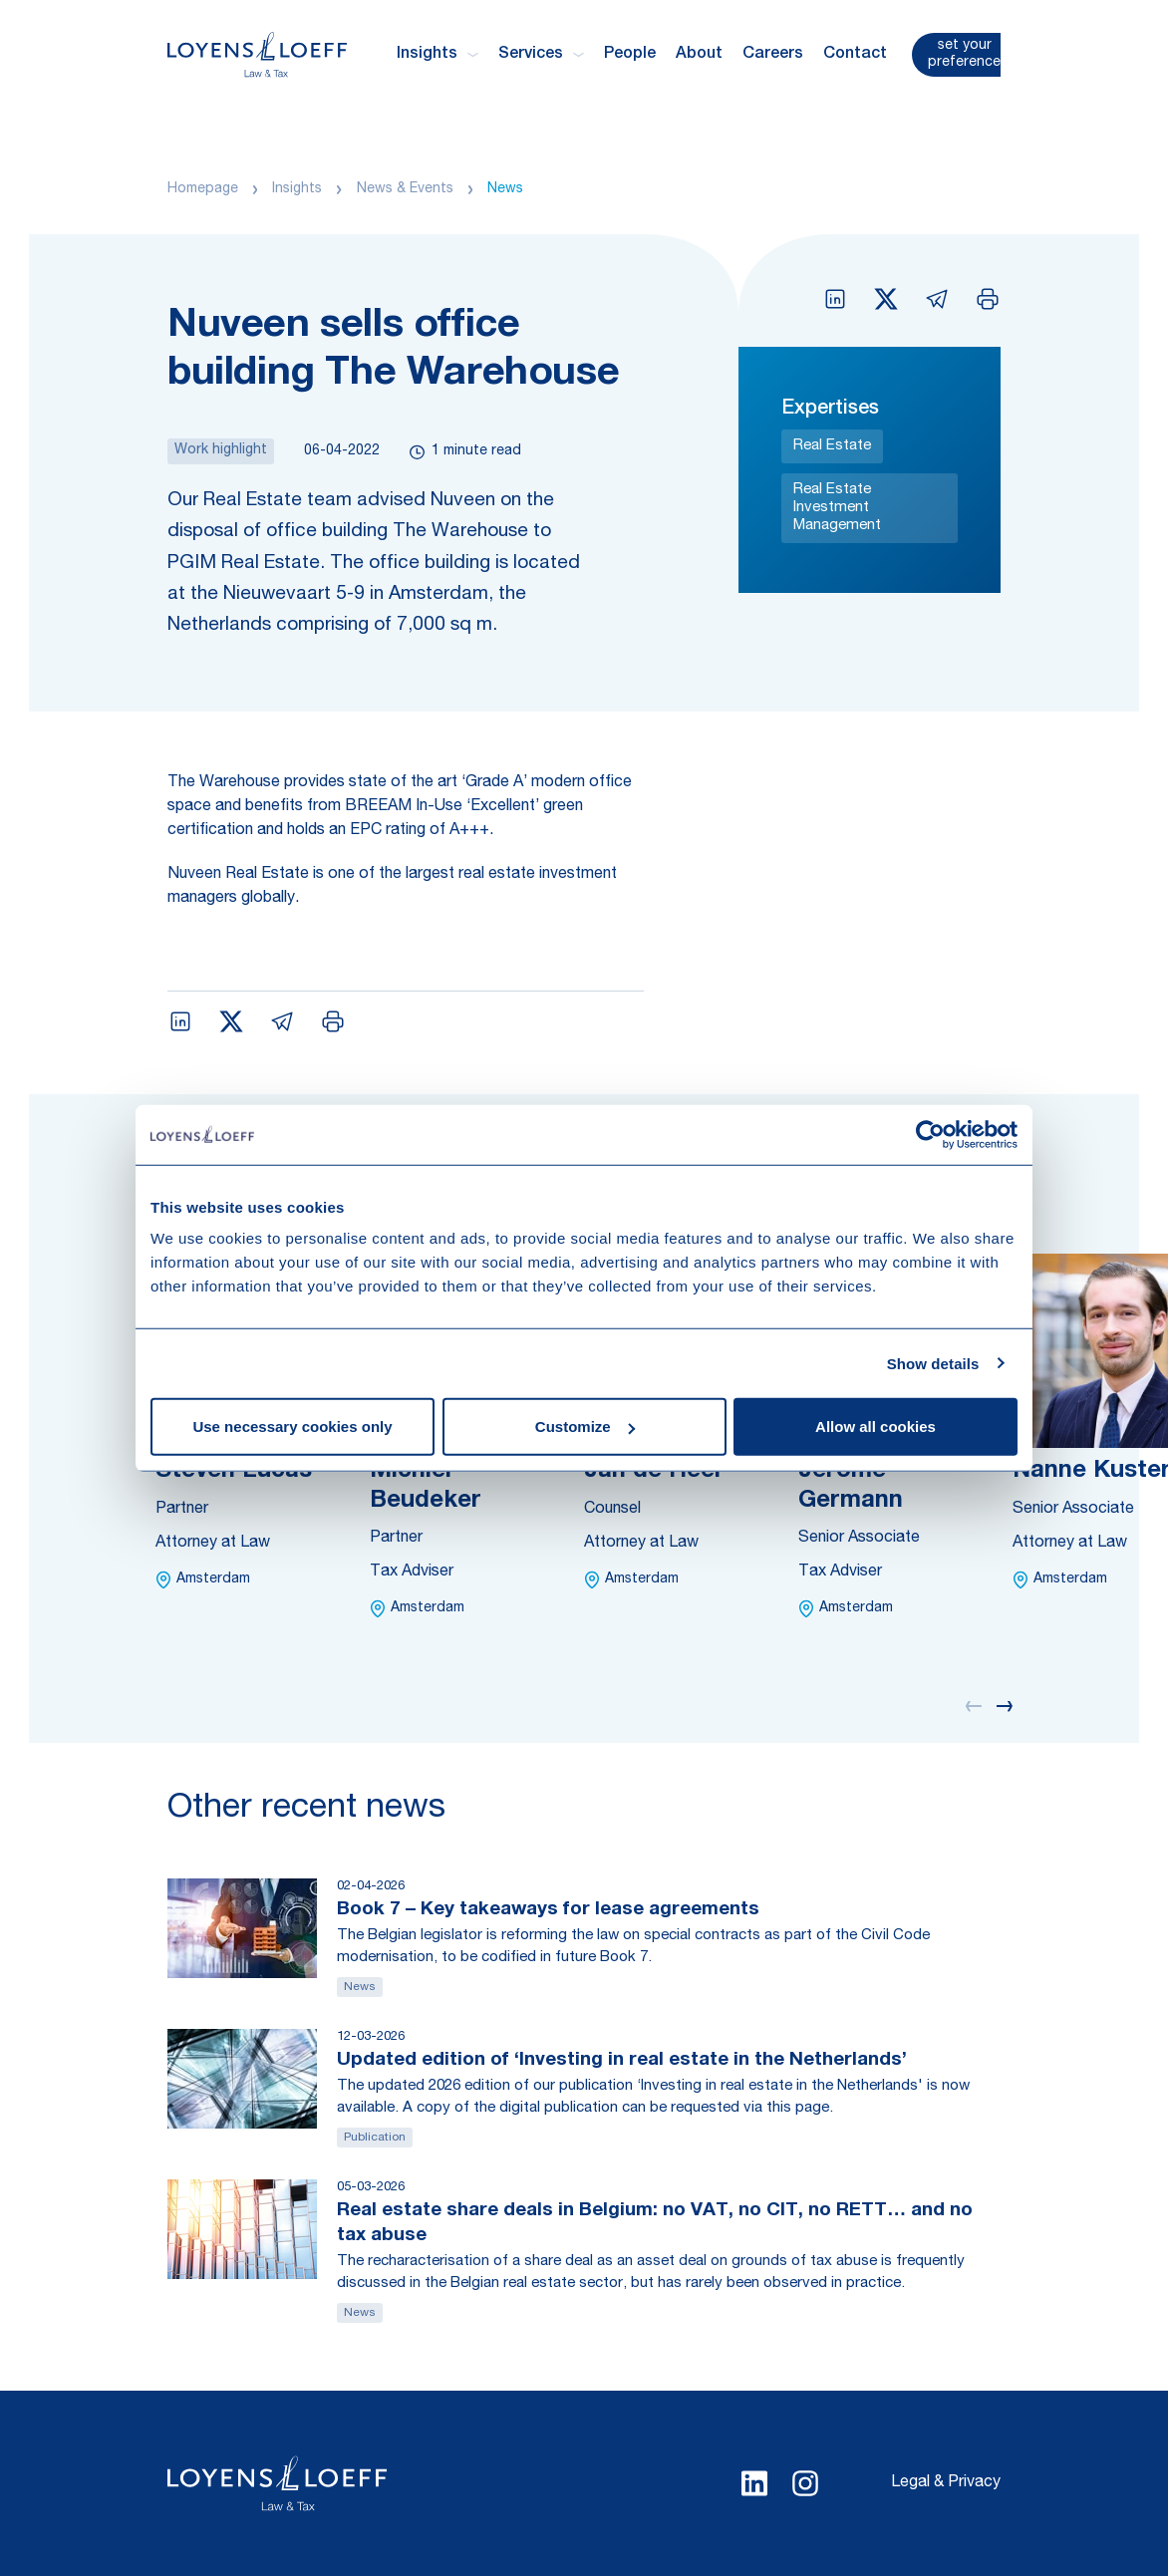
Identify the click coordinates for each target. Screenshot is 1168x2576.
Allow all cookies (875, 1426)
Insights (297, 189)
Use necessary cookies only (292, 1426)
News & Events (405, 189)
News (505, 189)
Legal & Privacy (946, 2483)
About (699, 55)
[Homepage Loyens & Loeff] (257, 54)
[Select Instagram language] (805, 2483)
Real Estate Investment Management (837, 507)
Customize (585, 1426)
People (630, 55)
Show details (933, 1362)
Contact (855, 55)
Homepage (202, 189)
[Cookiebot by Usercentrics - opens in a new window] (930, 1134)
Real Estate (832, 445)
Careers (772, 55)
